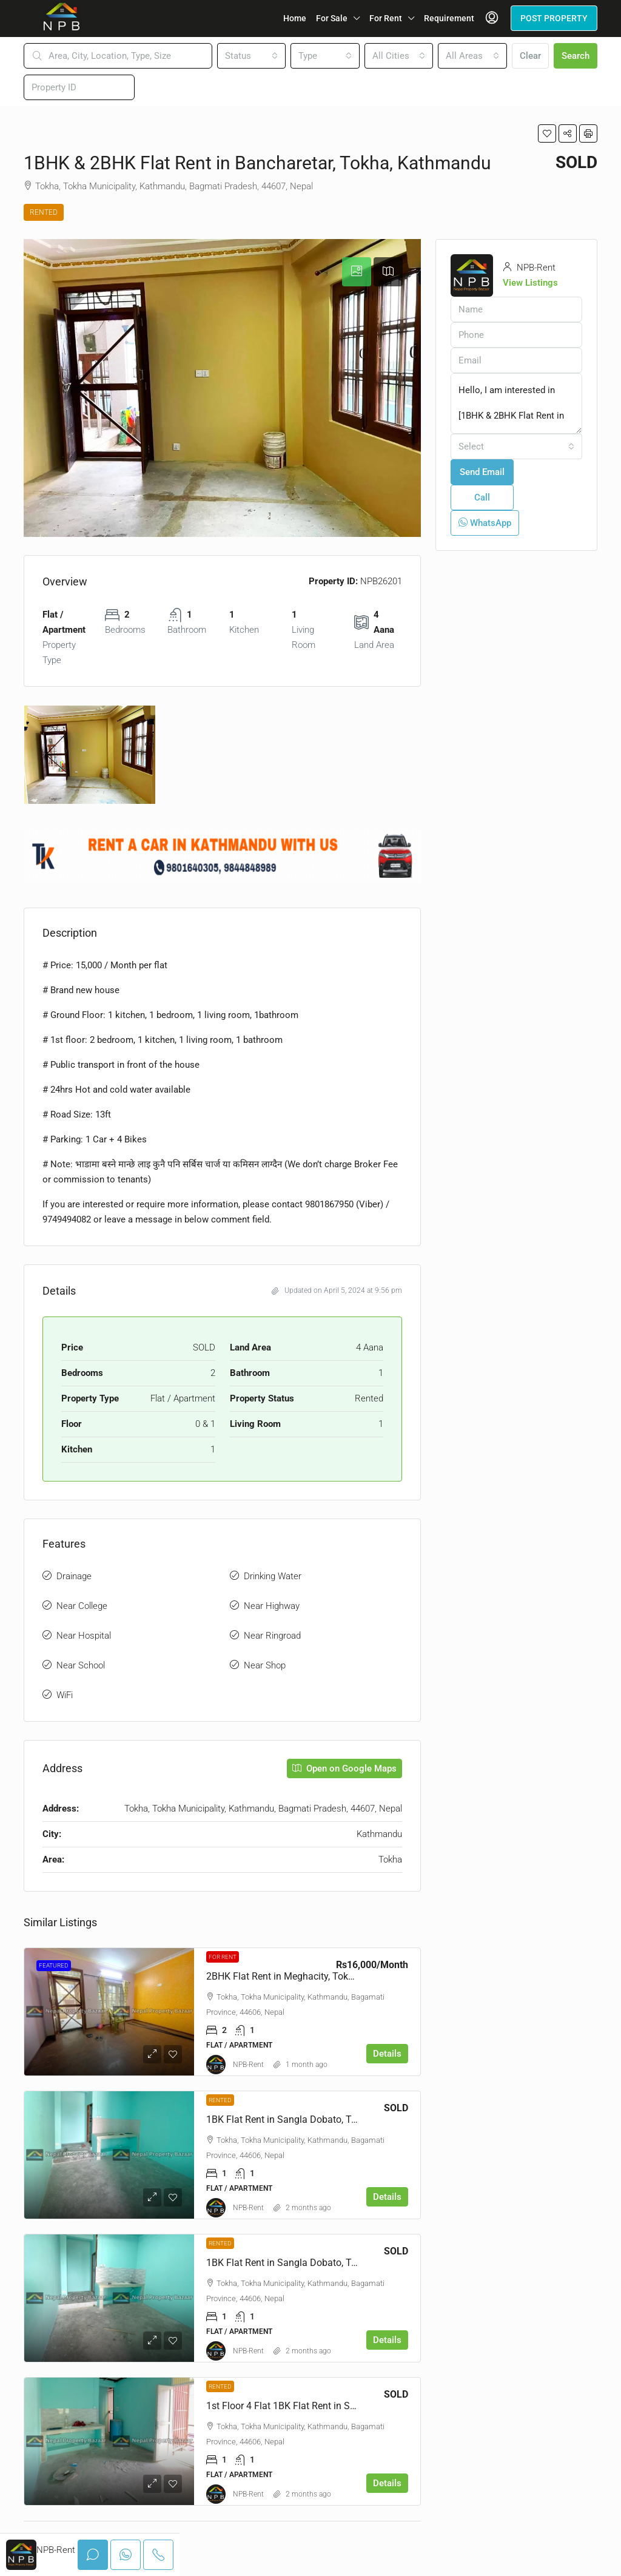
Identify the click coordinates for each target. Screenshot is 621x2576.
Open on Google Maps (344, 1768)
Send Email (482, 472)
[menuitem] (492, 18)
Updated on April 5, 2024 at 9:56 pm (337, 1290)
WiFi (64, 1695)
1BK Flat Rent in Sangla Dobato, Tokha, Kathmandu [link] (316, 2119)
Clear (530, 55)
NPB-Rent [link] (248, 2064)
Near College (81, 1605)
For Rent (385, 18)
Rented (44, 212)
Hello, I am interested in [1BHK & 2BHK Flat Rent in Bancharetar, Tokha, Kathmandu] (516, 403)
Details (387, 2053)
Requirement (449, 18)
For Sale (331, 18)
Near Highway (272, 1605)
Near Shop (265, 1665)
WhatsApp (484, 523)
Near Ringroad (272, 1635)
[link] (109, 2011)
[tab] (356, 271)
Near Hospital (83, 1635)
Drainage (74, 1576)
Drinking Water (272, 1576)
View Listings (530, 282)
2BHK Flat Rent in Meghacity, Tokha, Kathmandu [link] (310, 1976)
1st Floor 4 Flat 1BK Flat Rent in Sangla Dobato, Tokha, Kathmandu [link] (350, 2406)
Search (575, 55)
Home (294, 18)
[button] (547, 133)
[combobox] (251, 56)
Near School (80, 1665)
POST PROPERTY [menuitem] (554, 18)
